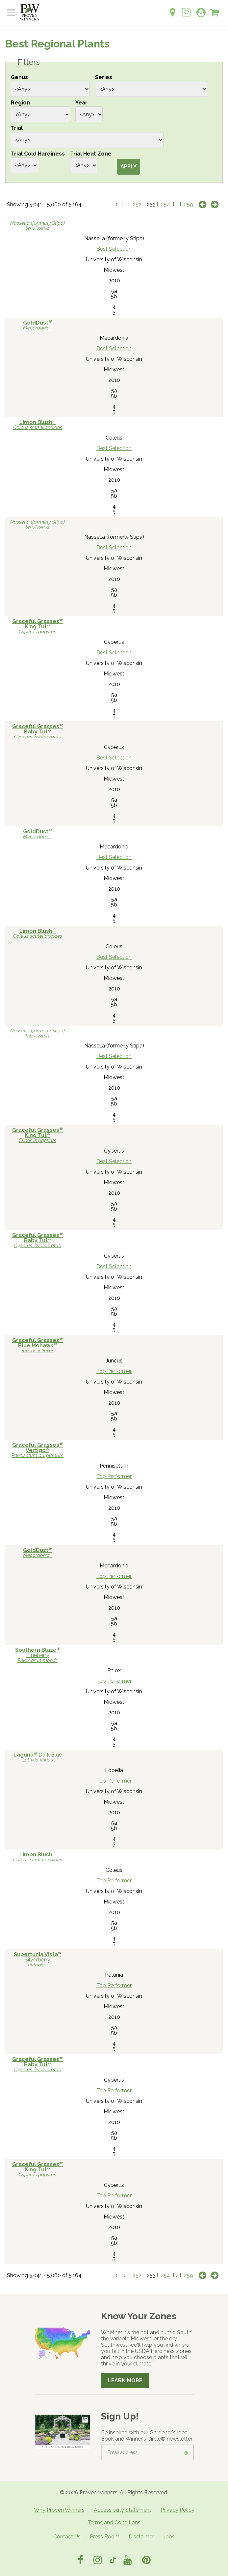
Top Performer (114, 1371)
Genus (19, 77)
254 (165, 204)
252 (137, 204)
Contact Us (67, 2536)
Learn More (125, 2380)
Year (81, 103)
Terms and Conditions (114, 2522)
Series (103, 77)
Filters (28, 62)
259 (188, 204)
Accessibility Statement (122, 2510)
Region (20, 103)
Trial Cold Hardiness (38, 154)
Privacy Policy (177, 2510)
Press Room (104, 2536)
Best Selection (114, 249)
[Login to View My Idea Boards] (186, 8)
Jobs (169, 2536)
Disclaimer (141, 2536)
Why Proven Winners (59, 2510)
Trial (17, 128)
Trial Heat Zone (91, 154)
